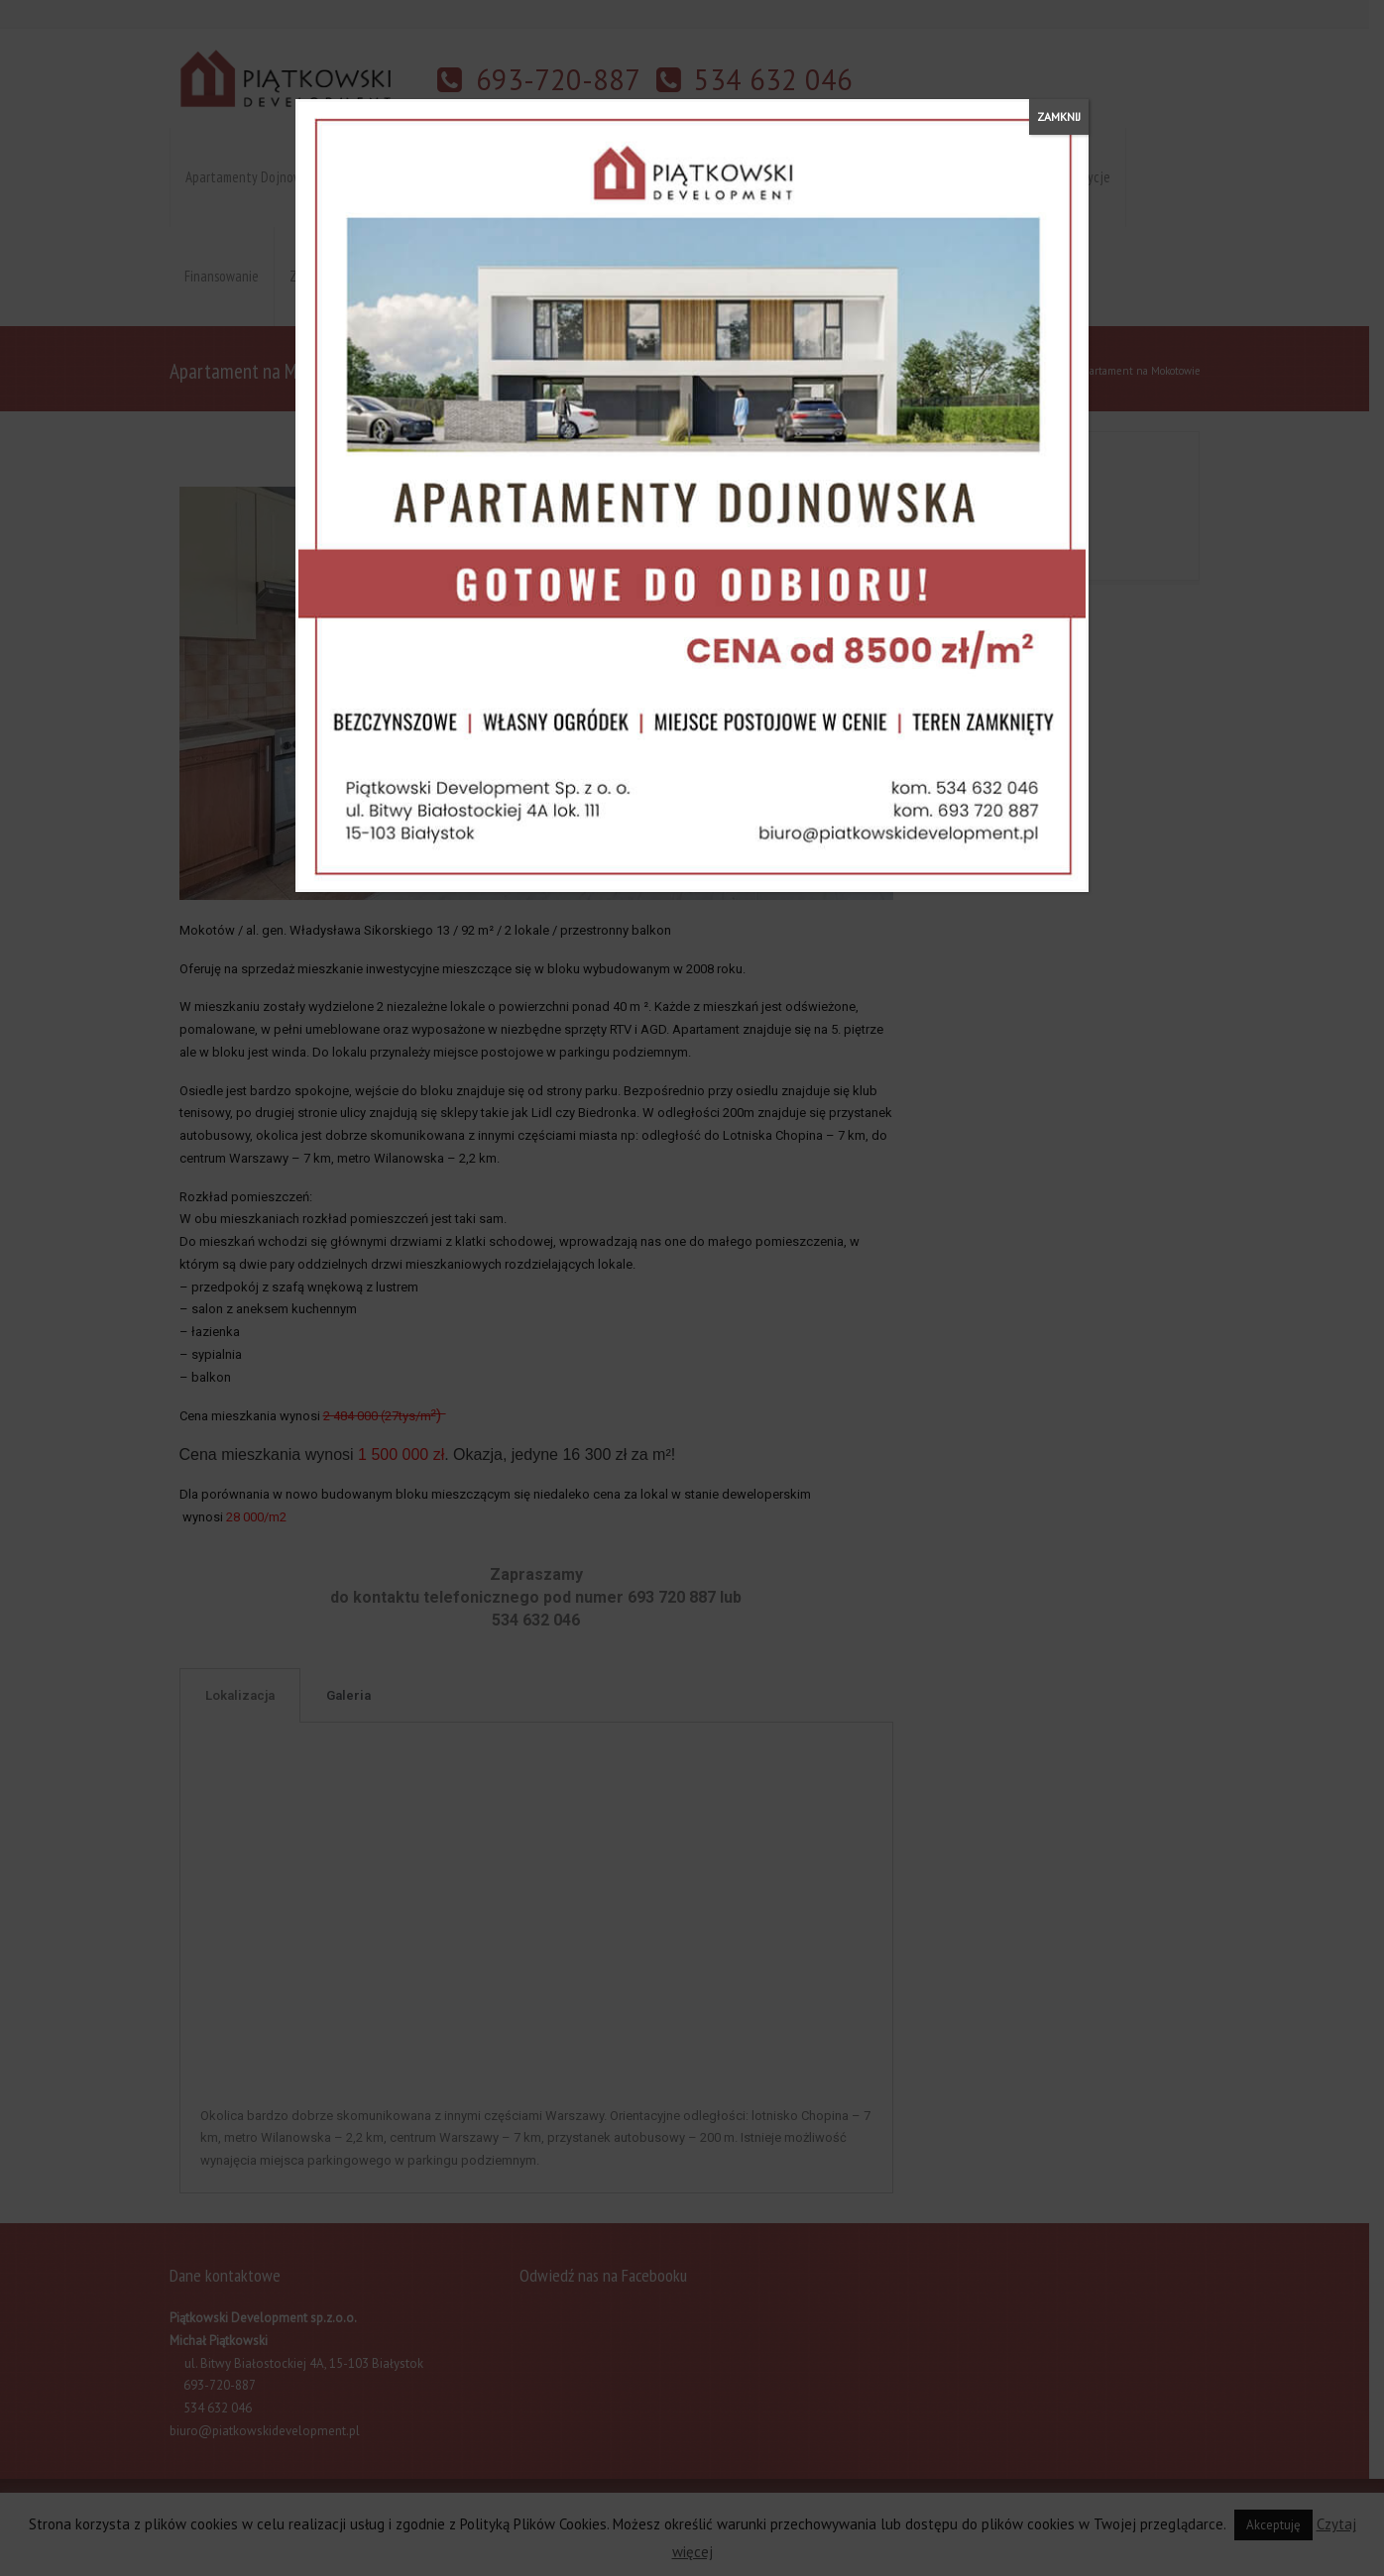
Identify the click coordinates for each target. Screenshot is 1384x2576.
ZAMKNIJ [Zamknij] (1059, 116)
